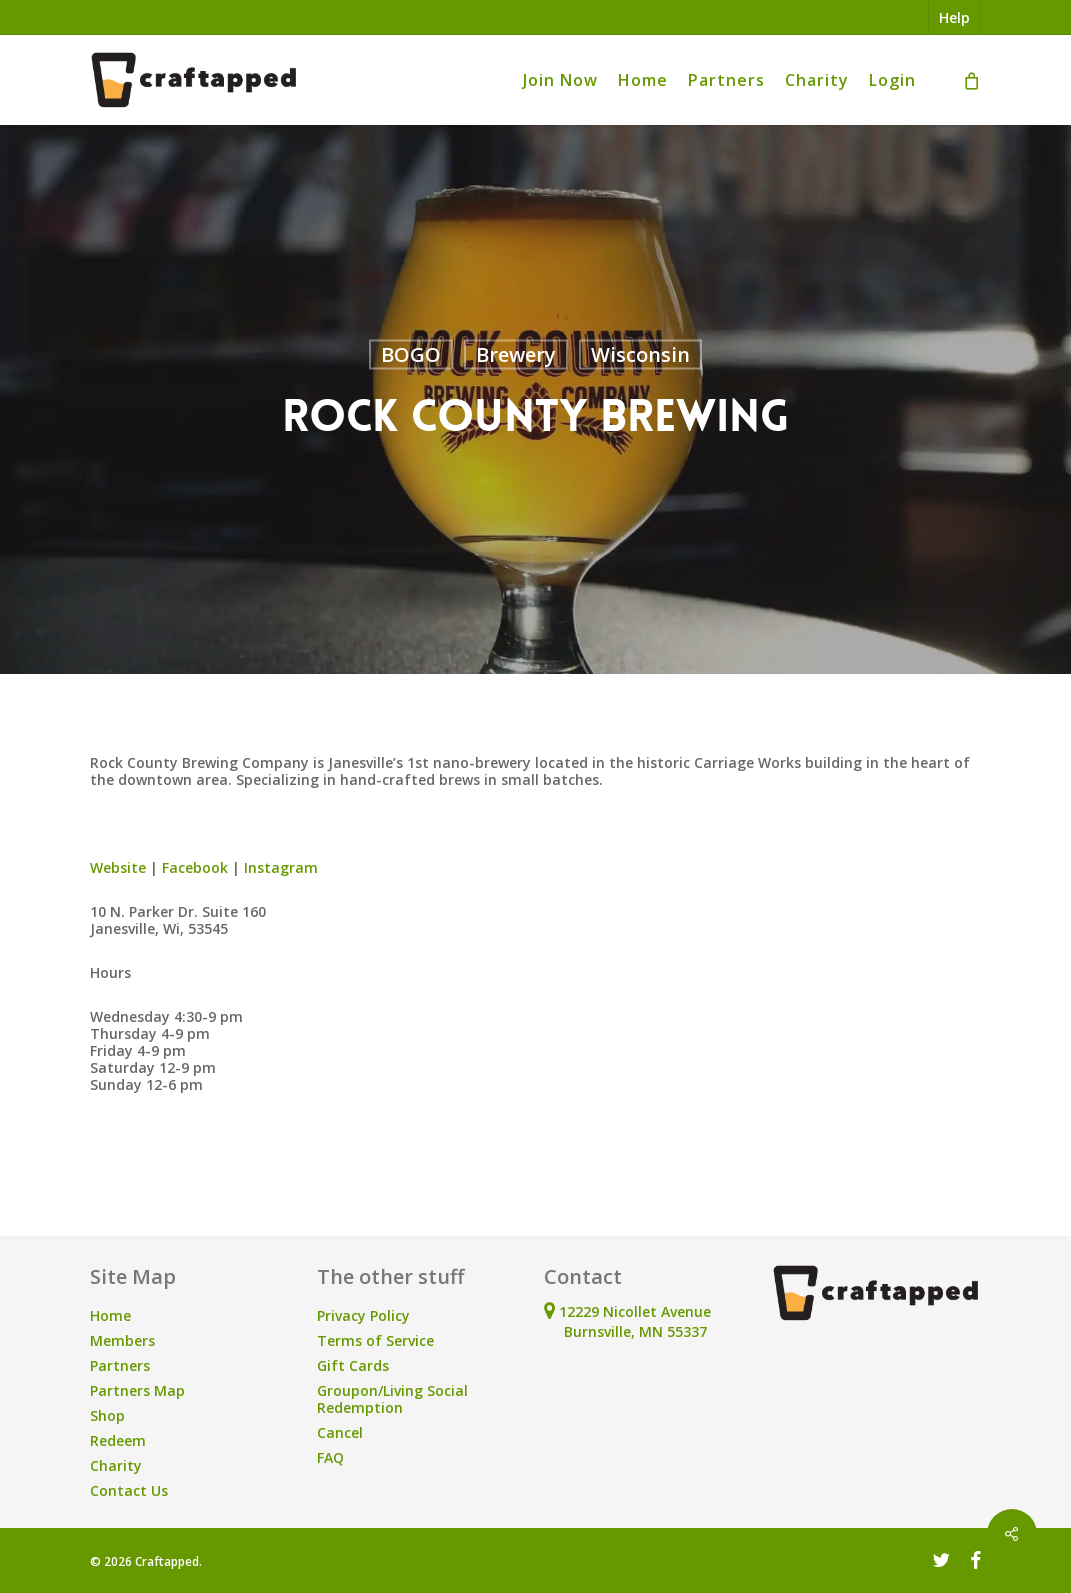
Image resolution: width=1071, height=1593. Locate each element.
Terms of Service (375, 1340)
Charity (116, 1465)
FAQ (330, 1457)
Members (122, 1340)
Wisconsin (640, 354)
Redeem (118, 1440)
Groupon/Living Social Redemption (392, 1399)
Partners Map (137, 1390)
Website (118, 867)
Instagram (281, 867)
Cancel (340, 1432)
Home (110, 1315)
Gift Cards (353, 1365)
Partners (120, 1365)
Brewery (516, 354)
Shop (107, 1415)
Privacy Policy (363, 1315)
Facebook (195, 867)
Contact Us (129, 1490)
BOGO (411, 354)
